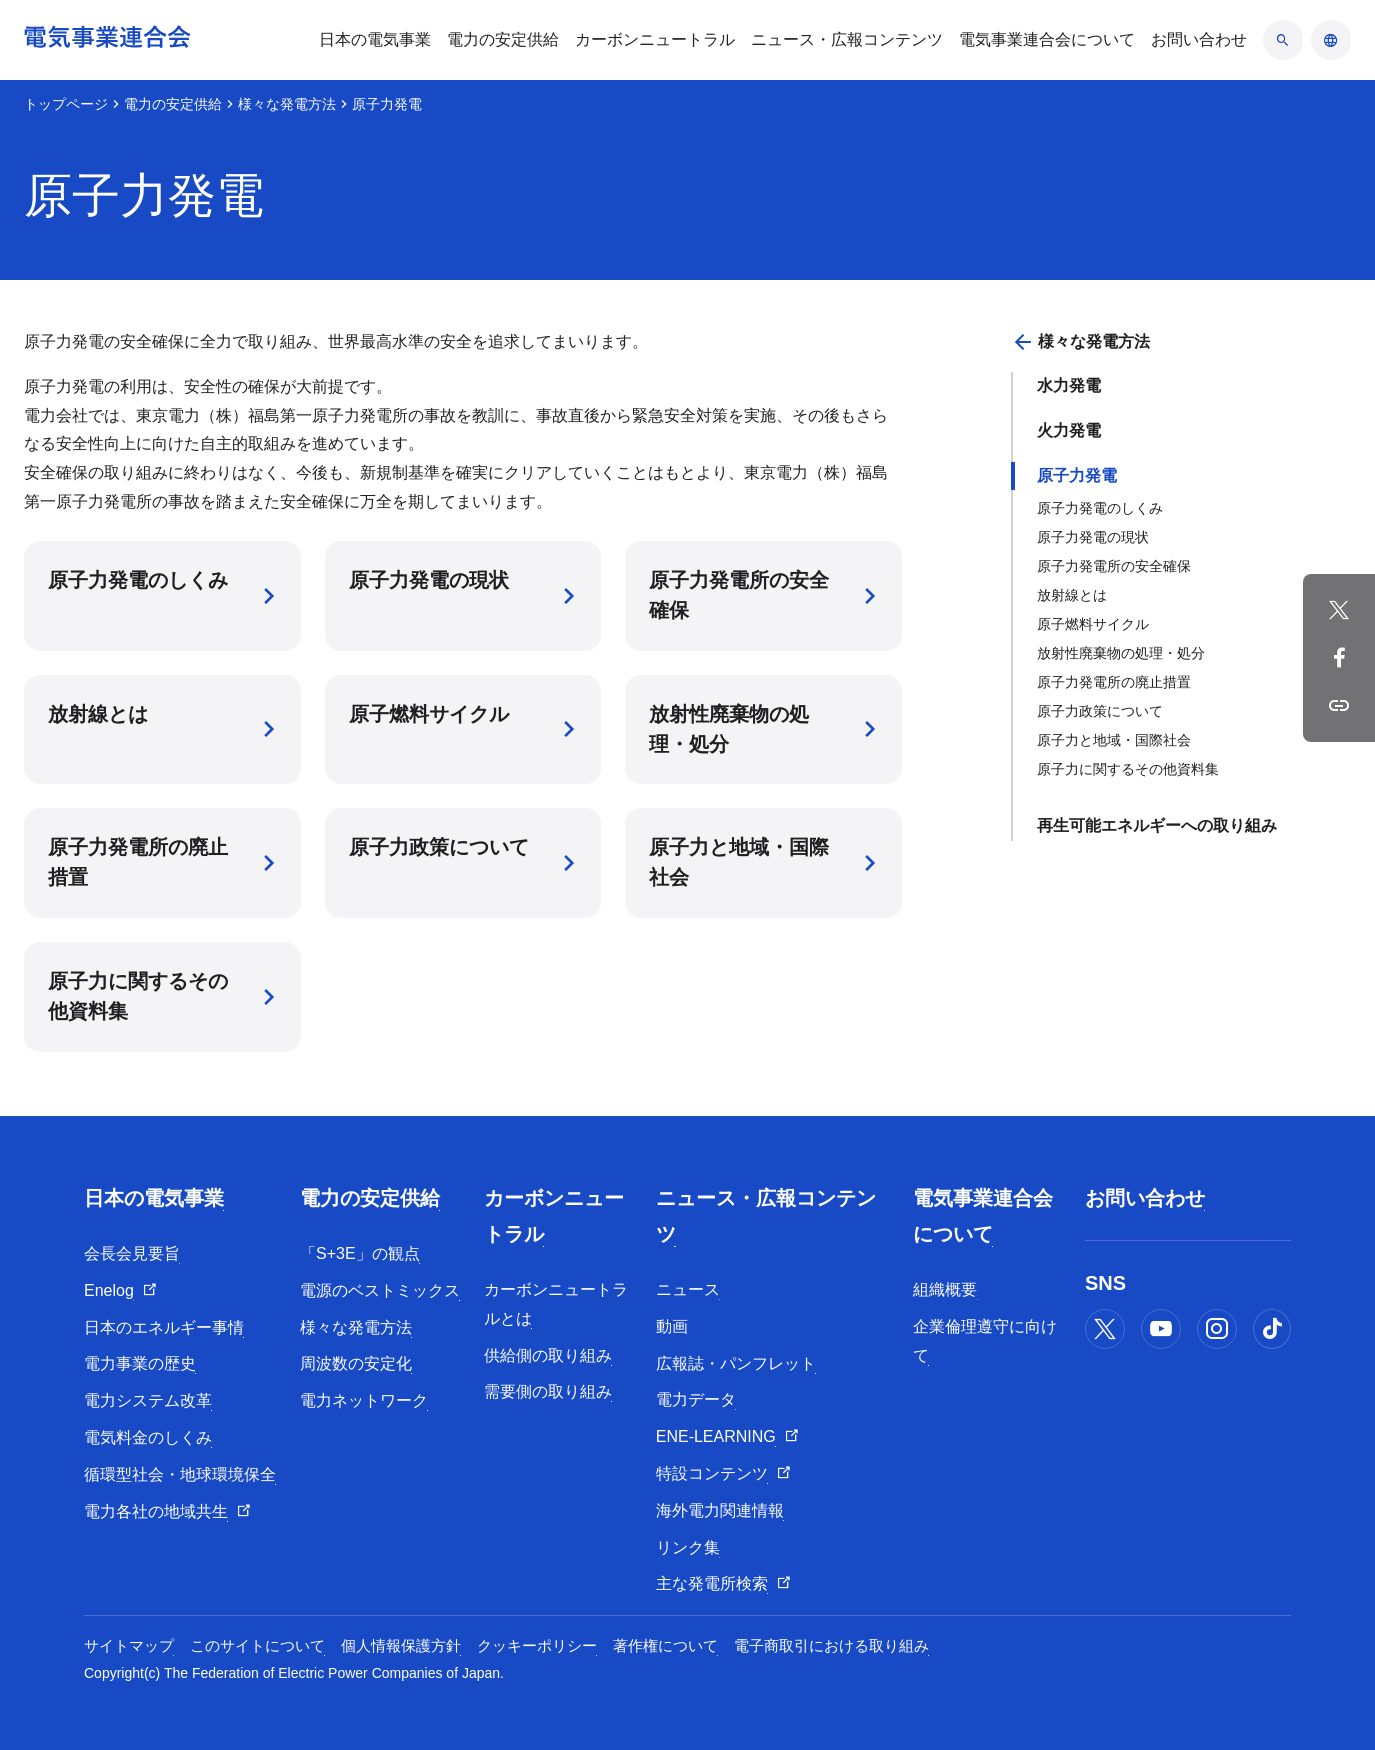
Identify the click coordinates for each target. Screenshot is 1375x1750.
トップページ (66, 104)
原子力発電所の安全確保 (1114, 566)
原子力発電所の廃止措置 (1114, 682)
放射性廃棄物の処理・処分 (1121, 653)
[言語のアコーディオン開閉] (1331, 40)
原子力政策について (1100, 711)
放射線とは (1072, 595)
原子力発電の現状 (1093, 537)
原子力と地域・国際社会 (1114, 740)
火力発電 (1069, 430)
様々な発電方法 (287, 104)
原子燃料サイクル (1093, 624)
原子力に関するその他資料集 (1128, 769)
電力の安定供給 (173, 104)
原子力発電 (1077, 475)
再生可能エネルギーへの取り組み (1157, 825)
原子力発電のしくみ (1100, 508)
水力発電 (1069, 385)
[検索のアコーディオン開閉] (1283, 40)
